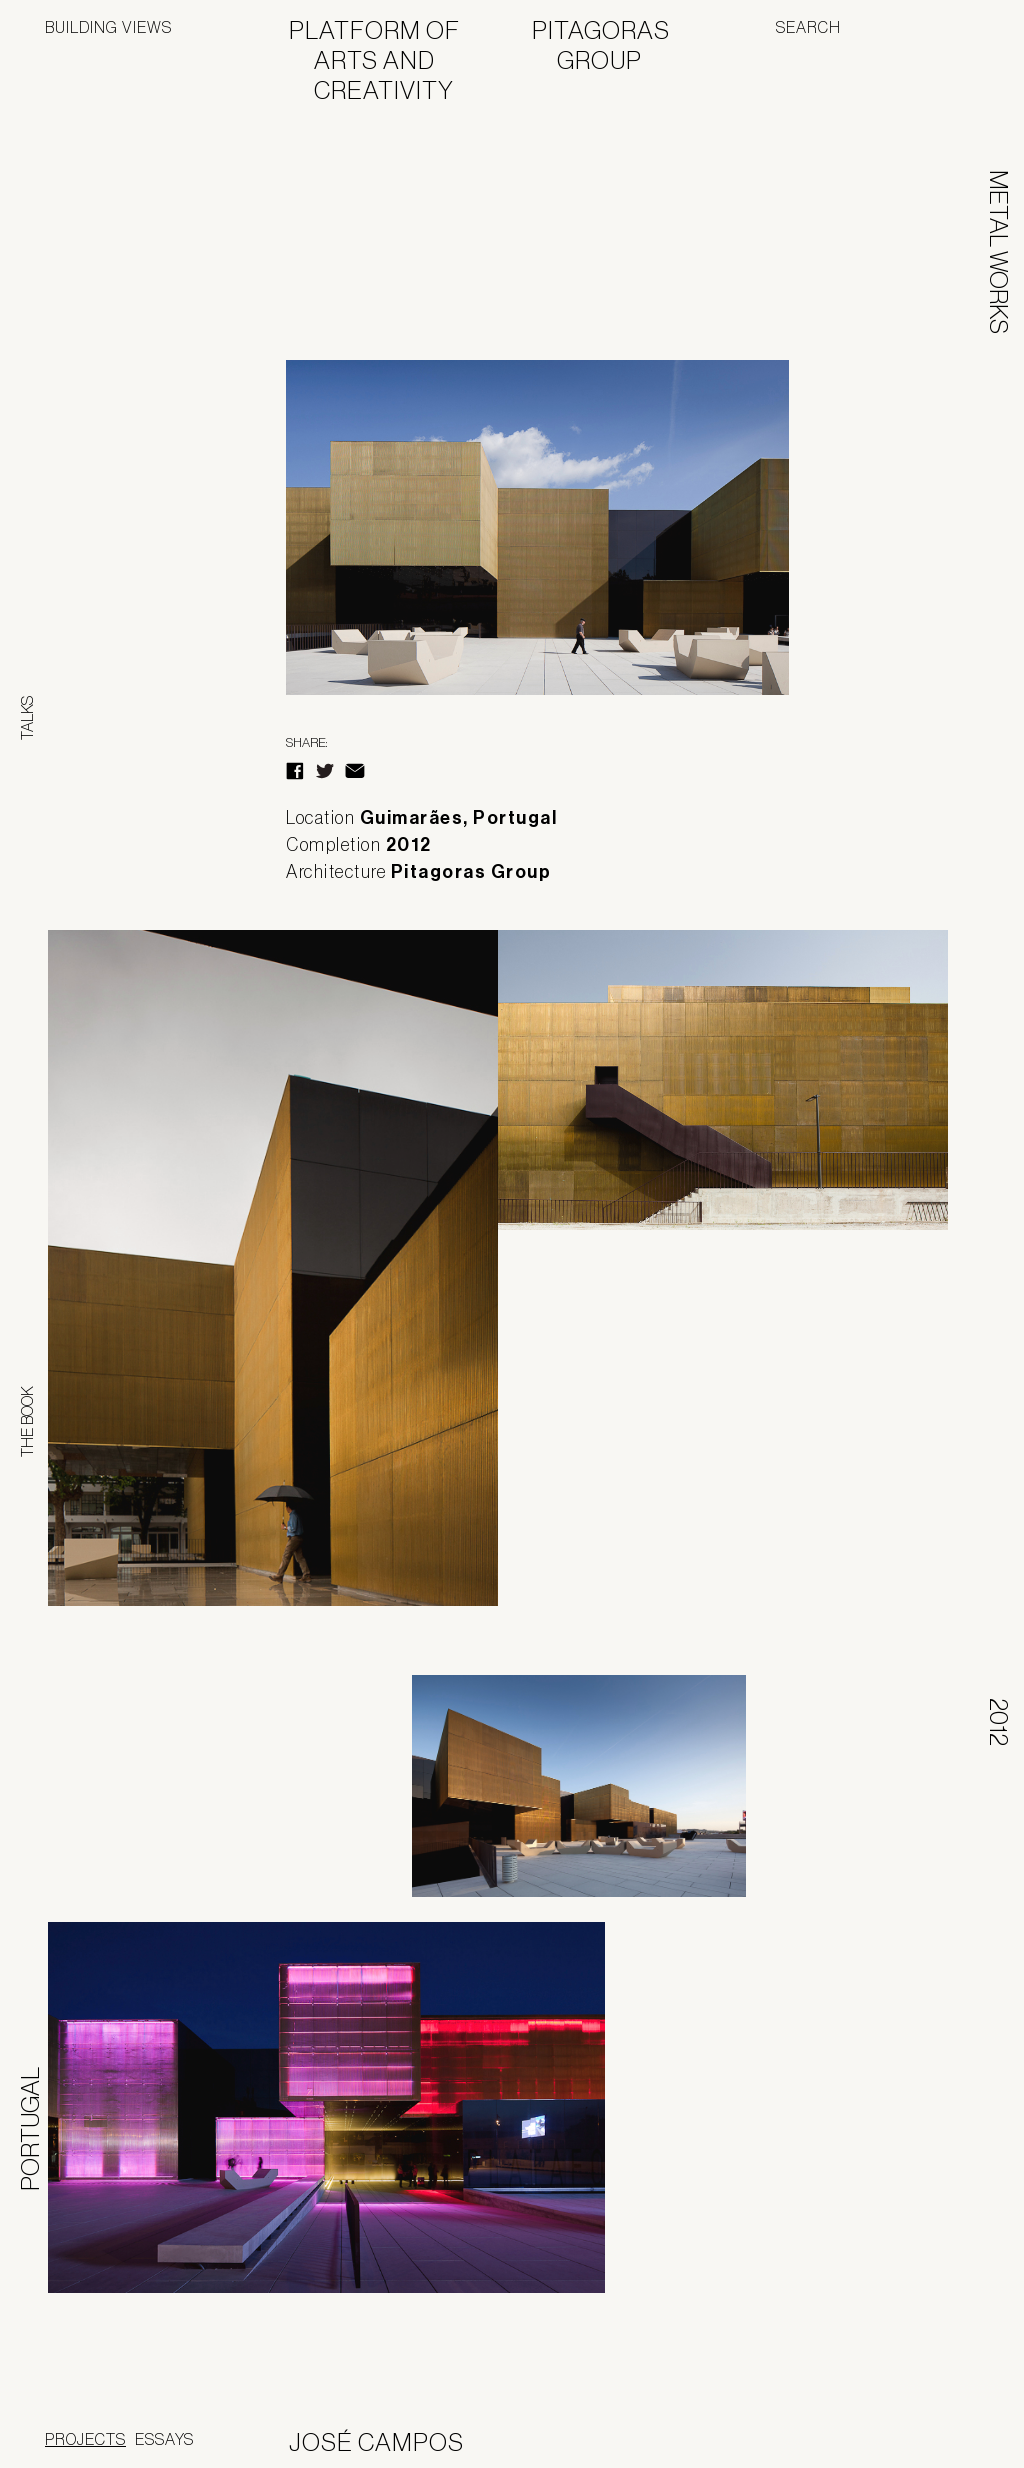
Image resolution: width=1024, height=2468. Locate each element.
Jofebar (926, 2435)
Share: (306, 742)
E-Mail (355, 771)
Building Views (108, 27)
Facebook (295, 771)
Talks (27, 718)
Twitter (325, 771)
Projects (85, 2439)
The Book (27, 1421)
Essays (164, 2439)
